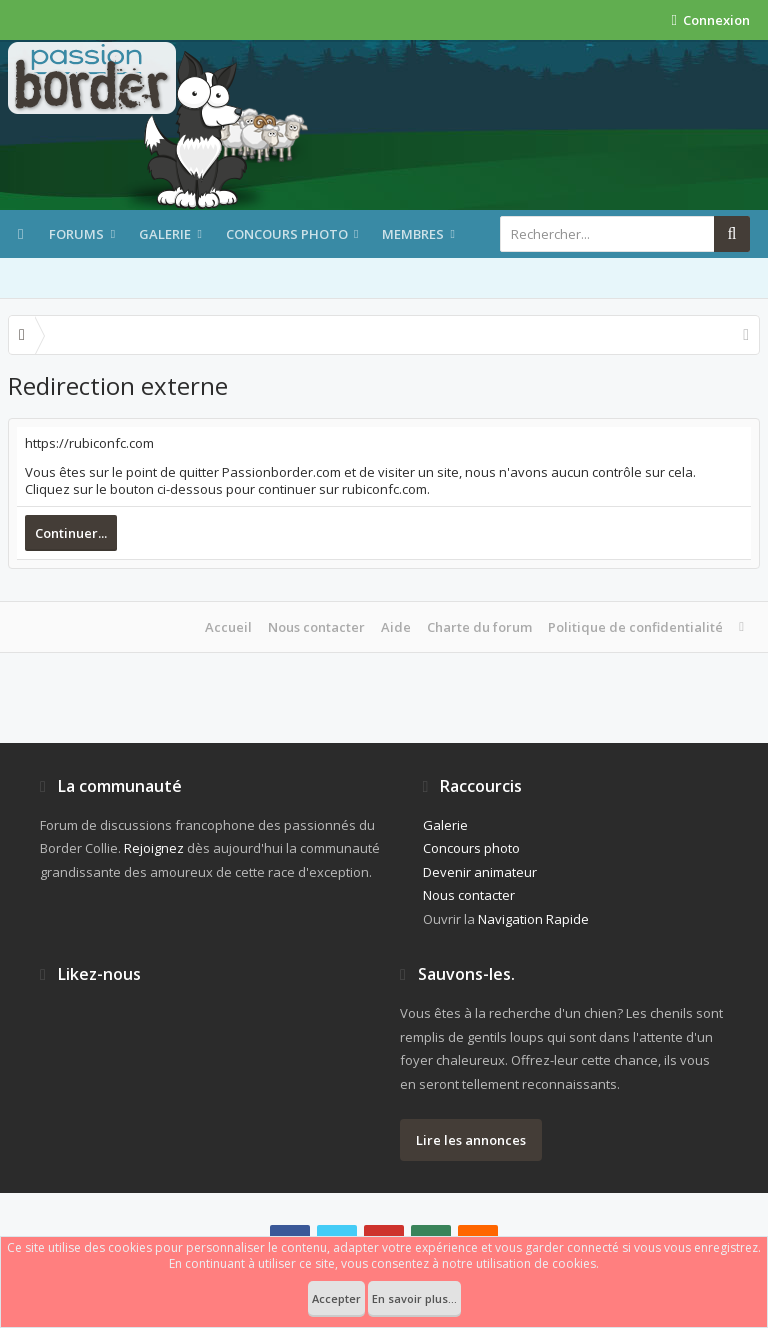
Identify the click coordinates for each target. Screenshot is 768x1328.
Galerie (165, 234)
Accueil (228, 627)
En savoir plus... (414, 1298)
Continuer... (71, 533)
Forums (76, 234)
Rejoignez (154, 848)
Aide (396, 627)
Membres (413, 234)
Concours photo (287, 234)
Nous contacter (316, 627)
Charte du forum (479, 627)
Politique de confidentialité (635, 627)
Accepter (336, 1298)
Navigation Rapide (533, 919)
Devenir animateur (480, 872)
